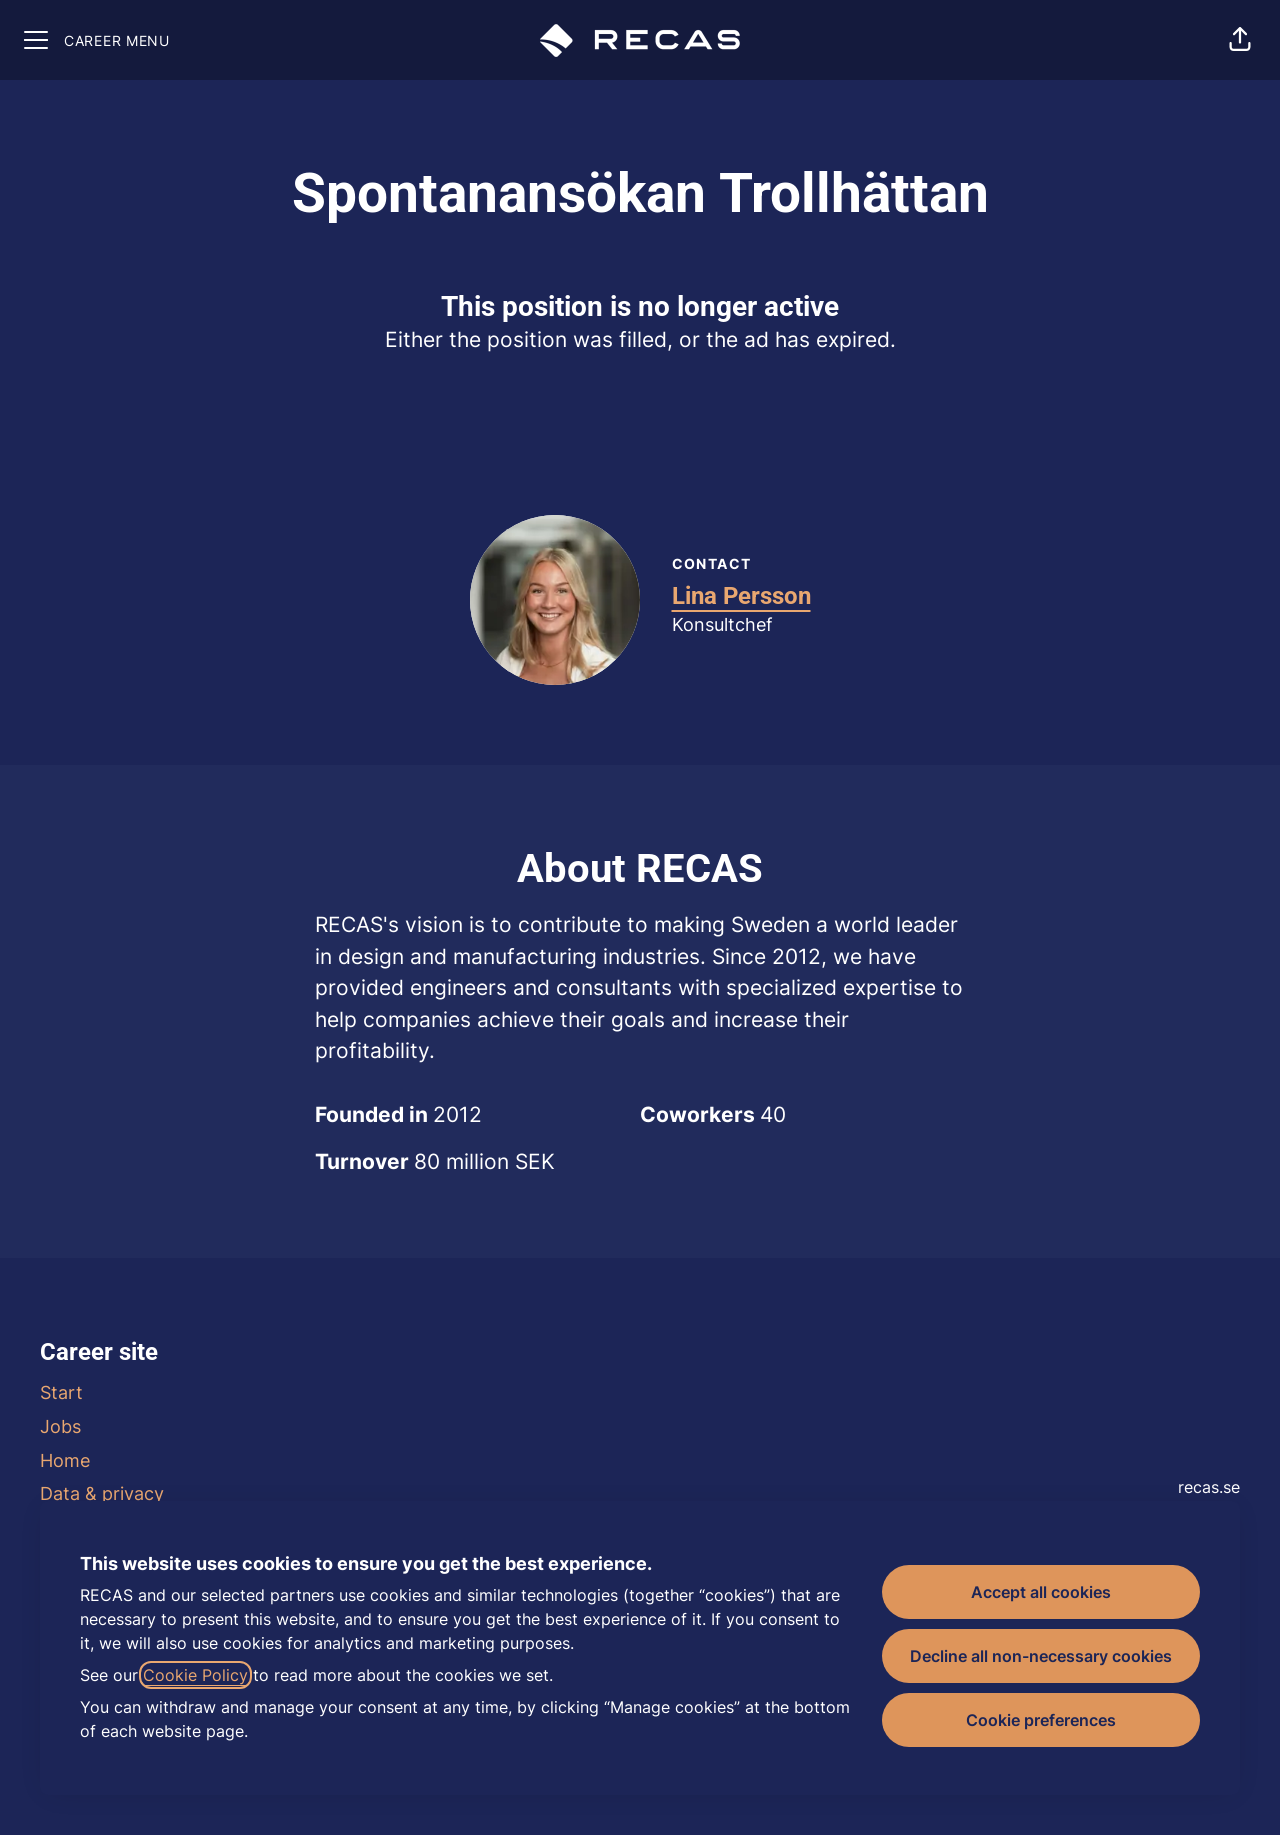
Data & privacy (102, 1493)
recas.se (1209, 1487)
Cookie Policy (195, 1675)
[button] (1240, 40)
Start (61, 1392)
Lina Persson (741, 596)
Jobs (60, 1426)
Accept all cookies (1041, 1592)
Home (65, 1460)
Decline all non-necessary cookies (1041, 1656)
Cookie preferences (1041, 1720)
